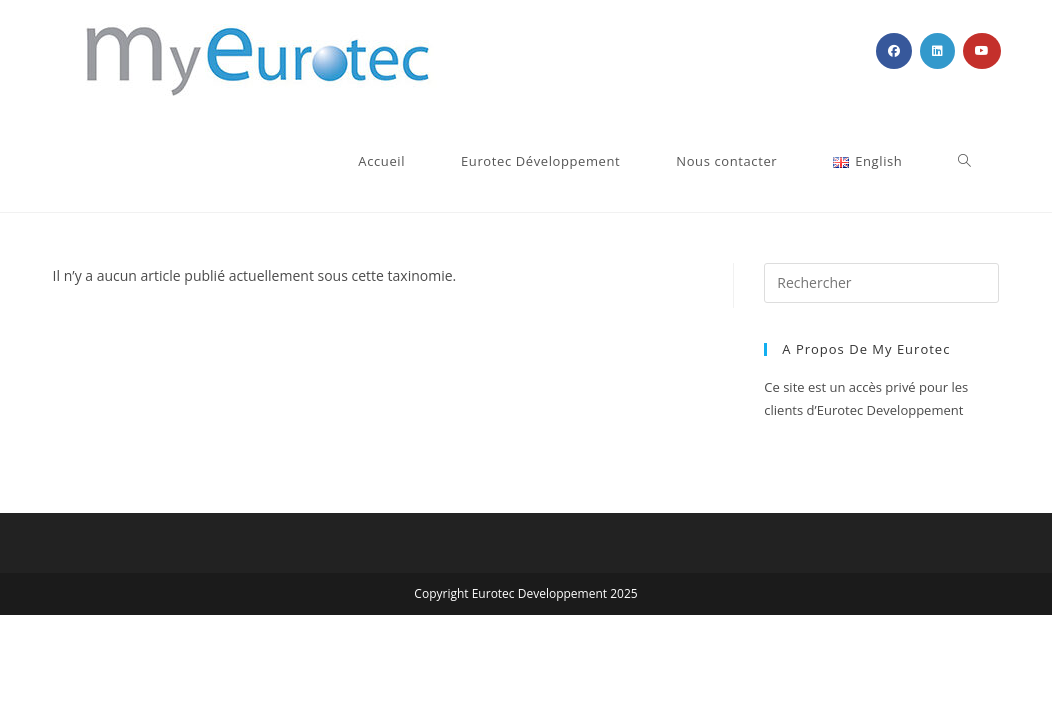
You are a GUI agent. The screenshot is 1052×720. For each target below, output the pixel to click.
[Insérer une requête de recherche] (881, 283)
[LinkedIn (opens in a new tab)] (937, 51)
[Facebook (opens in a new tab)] (894, 51)
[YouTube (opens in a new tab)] (982, 51)
